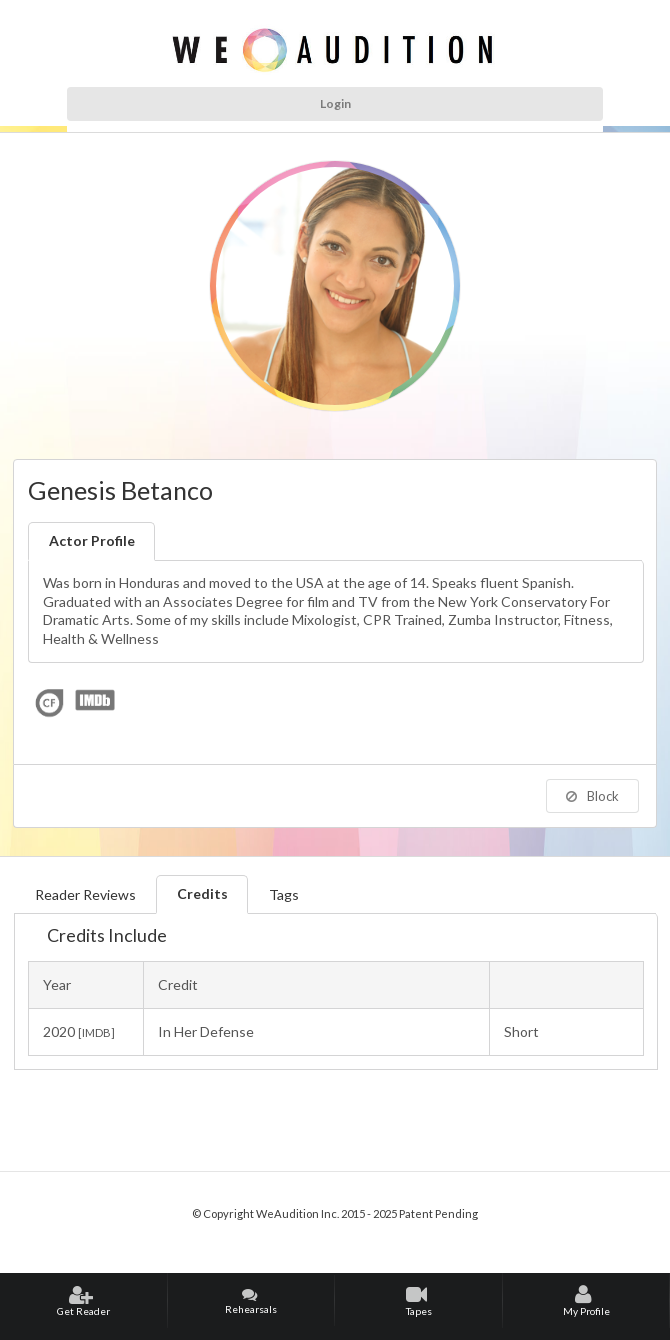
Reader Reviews (85, 894)
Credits (202, 893)
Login (335, 103)
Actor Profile (92, 540)
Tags (284, 894)
